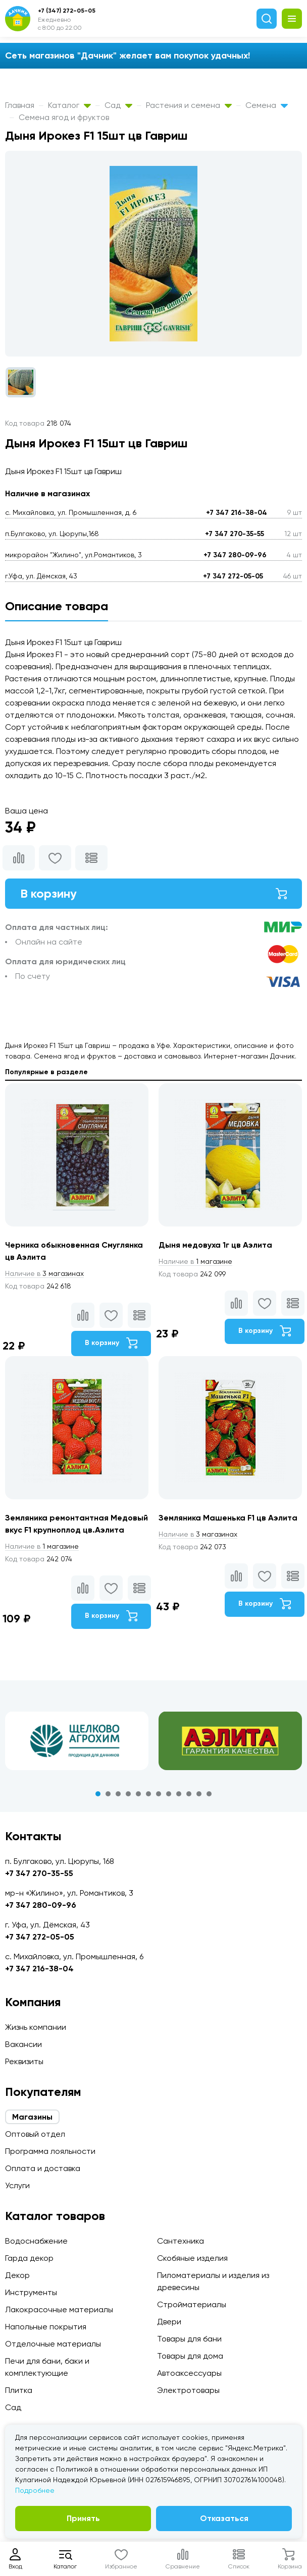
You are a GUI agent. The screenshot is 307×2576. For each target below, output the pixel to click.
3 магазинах (44, 1273)
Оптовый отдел (35, 2134)
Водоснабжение (36, 2241)
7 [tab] (158, 1793)
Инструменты (31, 2292)
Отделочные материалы (53, 2344)
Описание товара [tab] (56, 606)
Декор (17, 2275)
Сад (118, 105)
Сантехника (180, 2241)
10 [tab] (188, 1793)
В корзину (153, 893)
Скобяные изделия (192, 2258)
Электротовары (188, 2390)
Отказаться (224, 2518)
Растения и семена (189, 105)
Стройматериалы (191, 2304)
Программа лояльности (50, 2151)
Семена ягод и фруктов (64, 117)
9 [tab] (178, 1793)
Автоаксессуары (189, 2373)
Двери (169, 2321)
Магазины (32, 2117)
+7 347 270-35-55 (234, 534)
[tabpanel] (77, 1741)
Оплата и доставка (42, 2168)
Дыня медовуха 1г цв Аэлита (215, 1245)
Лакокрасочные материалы (59, 2309)
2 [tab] (108, 1793)
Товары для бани (189, 2339)
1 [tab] (97, 1793)
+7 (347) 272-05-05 (66, 10)
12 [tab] (209, 1793)
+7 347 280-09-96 (235, 555)
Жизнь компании (35, 2027)
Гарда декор (29, 2258)
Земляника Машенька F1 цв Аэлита (228, 1518)
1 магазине (195, 1261)
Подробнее (35, 2490)
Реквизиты (24, 2061)
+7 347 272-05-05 (233, 576)
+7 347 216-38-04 (236, 512)
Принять (83, 2518)
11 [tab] (198, 1793)
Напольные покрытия (45, 2326)
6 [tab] (148, 1793)
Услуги (17, 2185)
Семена (266, 105)
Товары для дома (190, 2356)
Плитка (18, 2390)
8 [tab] (168, 1793)
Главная (19, 105)
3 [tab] (118, 1793)
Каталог (69, 105)
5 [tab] (138, 1793)
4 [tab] (128, 1793)
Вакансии (23, 2044)
